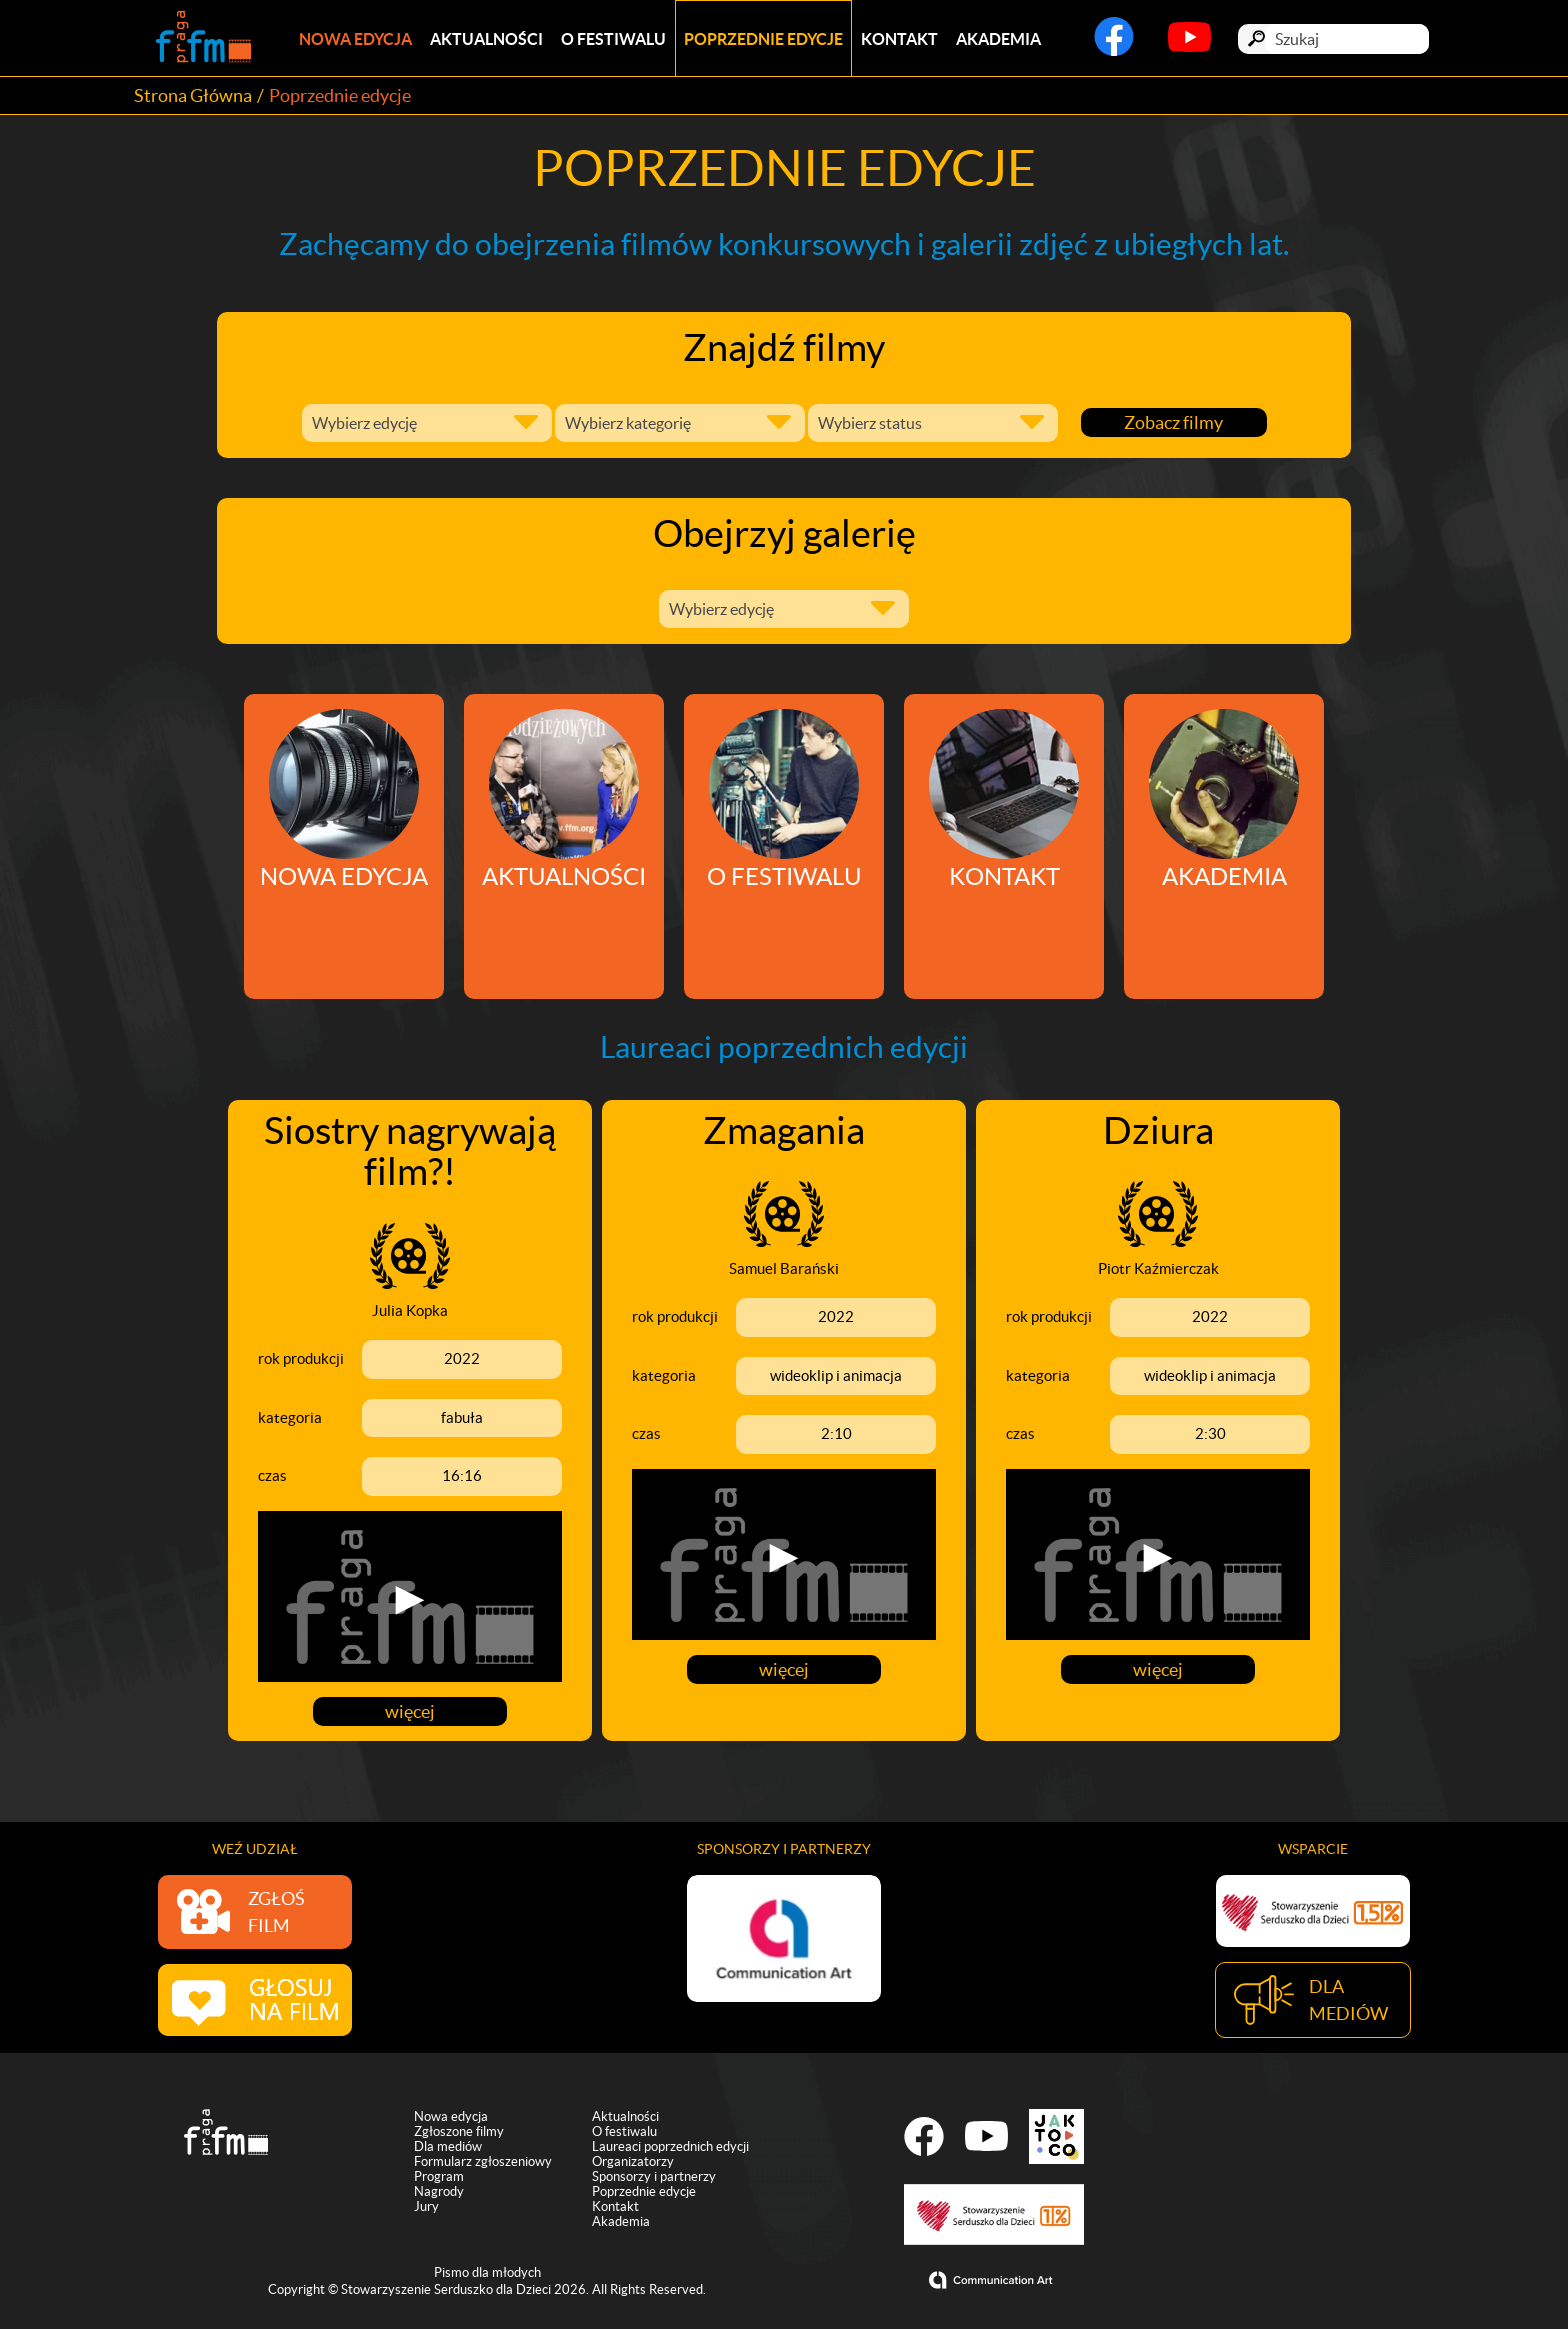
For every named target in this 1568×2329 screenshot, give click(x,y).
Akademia (998, 39)
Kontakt (899, 39)
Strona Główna (193, 95)
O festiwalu (613, 39)
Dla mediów (448, 2149)
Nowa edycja (355, 39)
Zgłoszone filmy (459, 2134)
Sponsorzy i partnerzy (654, 2179)
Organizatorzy (633, 2164)
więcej (410, 1710)
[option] (784, 1937)
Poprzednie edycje (763, 39)
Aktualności (486, 39)
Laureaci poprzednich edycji (670, 2149)
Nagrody (439, 2194)
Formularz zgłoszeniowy (483, 2164)
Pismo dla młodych (487, 2275)
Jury (426, 2209)
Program (439, 2179)
